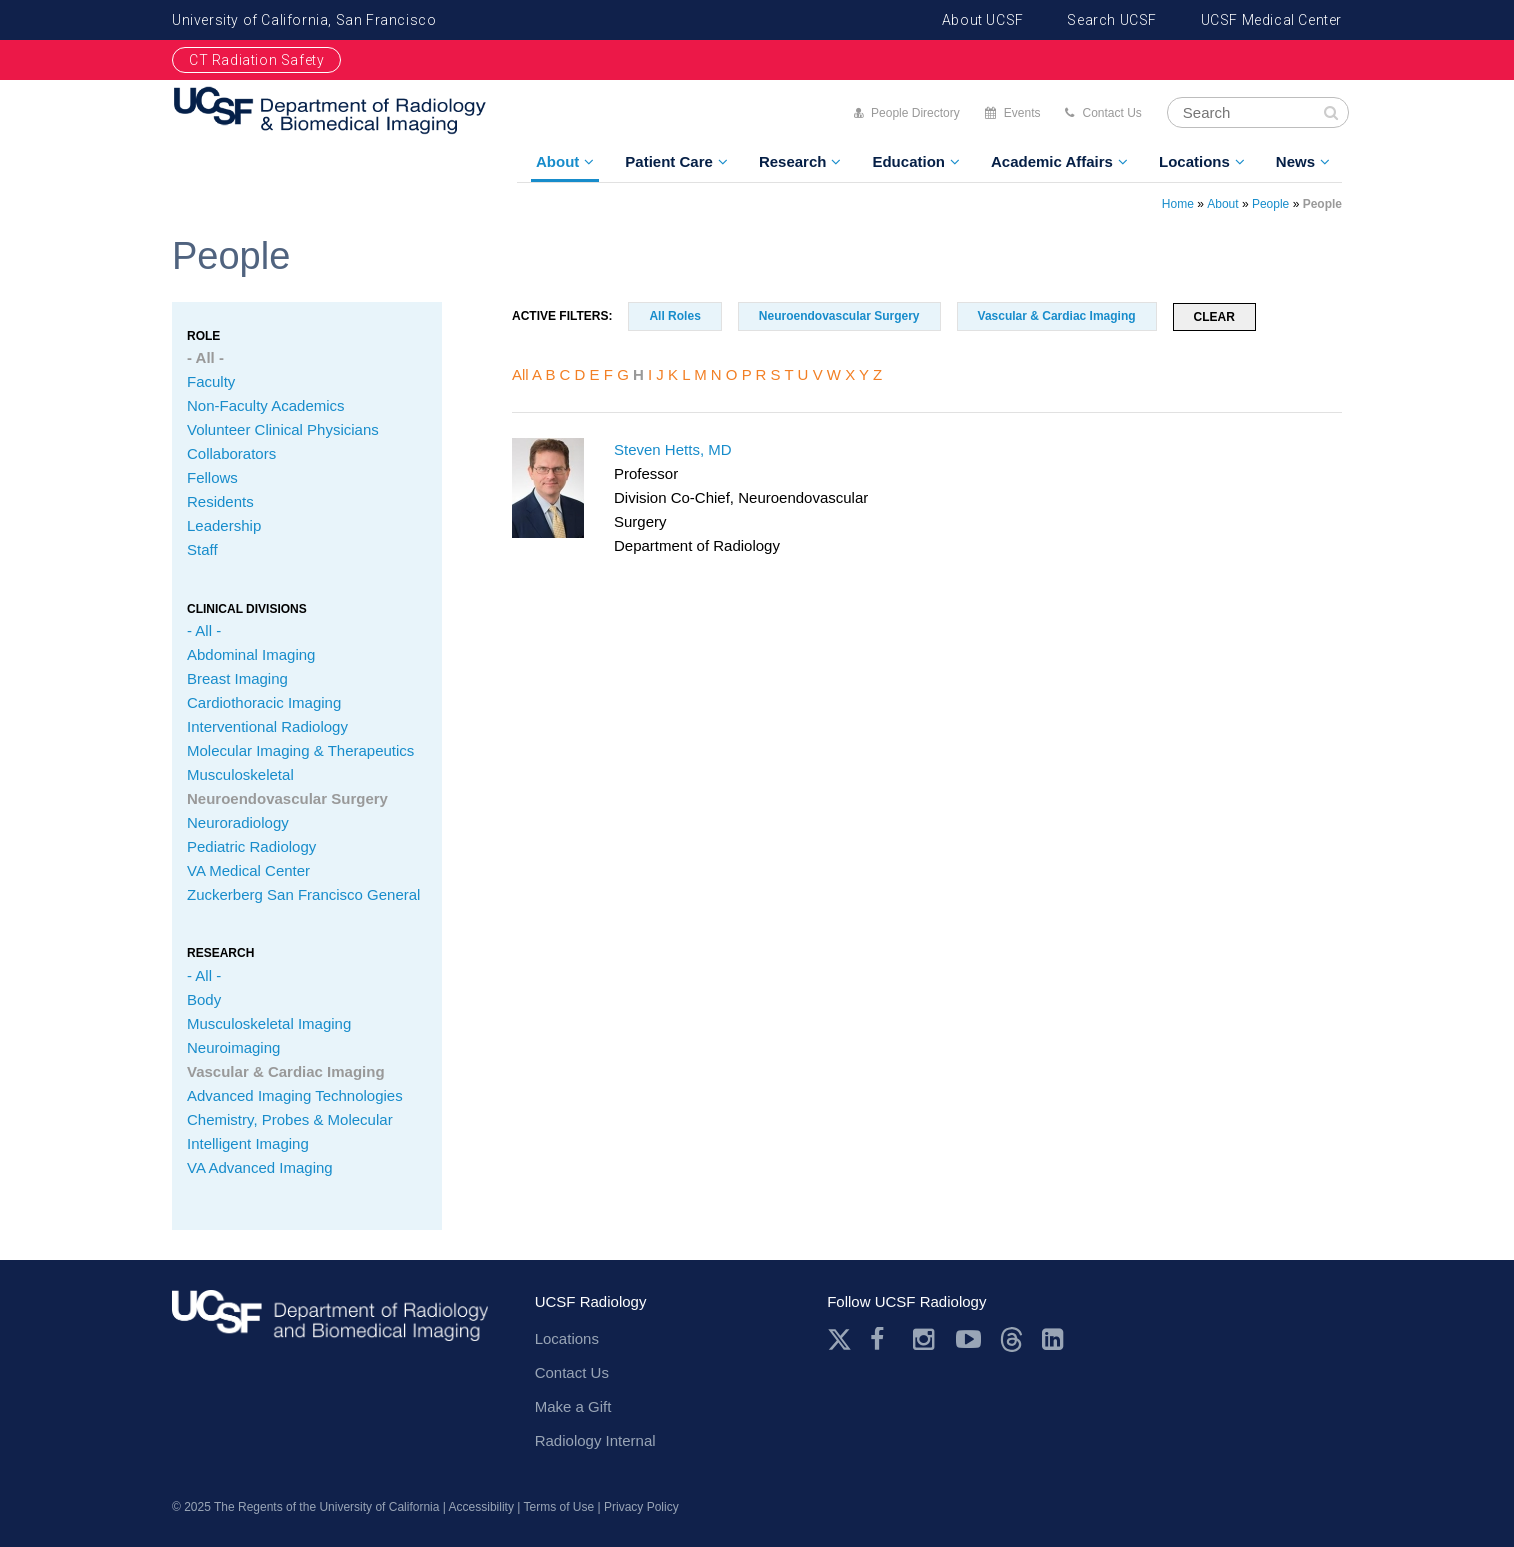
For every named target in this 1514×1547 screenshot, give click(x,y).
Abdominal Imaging (251, 654)
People (1270, 204)
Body (204, 999)
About (557, 161)
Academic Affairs (1052, 161)
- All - (205, 357)
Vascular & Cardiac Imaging (286, 1071)
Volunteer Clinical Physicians (283, 429)
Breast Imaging (237, 678)
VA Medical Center (248, 870)
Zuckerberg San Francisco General (303, 894)
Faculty (211, 381)
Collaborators (231, 453)
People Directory (915, 113)
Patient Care (669, 161)
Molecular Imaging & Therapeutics (300, 750)
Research (793, 161)
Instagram (925, 1339)
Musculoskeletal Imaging (269, 1023)
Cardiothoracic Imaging (264, 702)
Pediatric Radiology (251, 846)
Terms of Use (559, 1507)
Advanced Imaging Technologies (295, 1095)
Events (1022, 113)
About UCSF (983, 20)
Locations (1194, 161)
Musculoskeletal (240, 774)
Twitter (839, 1339)
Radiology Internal (595, 1440)
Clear (1214, 317)
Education (908, 161)
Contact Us (1111, 113)
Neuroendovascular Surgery (287, 798)
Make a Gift (573, 1406)
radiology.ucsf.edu (330, 1322)
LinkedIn (1054, 1339)
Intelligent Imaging (248, 1143)
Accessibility (481, 1507)
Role (203, 336)
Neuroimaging (233, 1047)
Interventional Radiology (267, 726)
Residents (220, 501)
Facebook (882, 1339)
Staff (202, 549)
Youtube (968, 1339)
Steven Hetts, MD (673, 449)
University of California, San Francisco (304, 20)
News (1295, 161)
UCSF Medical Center (1271, 20)
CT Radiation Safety (256, 60)
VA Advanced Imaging (260, 1167)
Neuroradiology (238, 822)
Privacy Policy (641, 1507)
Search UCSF (1112, 20)
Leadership (224, 525)
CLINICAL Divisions (247, 609)
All (520, 374)
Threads (1011, 1339)
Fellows (212, 477)
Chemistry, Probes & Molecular (290, 1119)
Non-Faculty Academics (266, 405)
